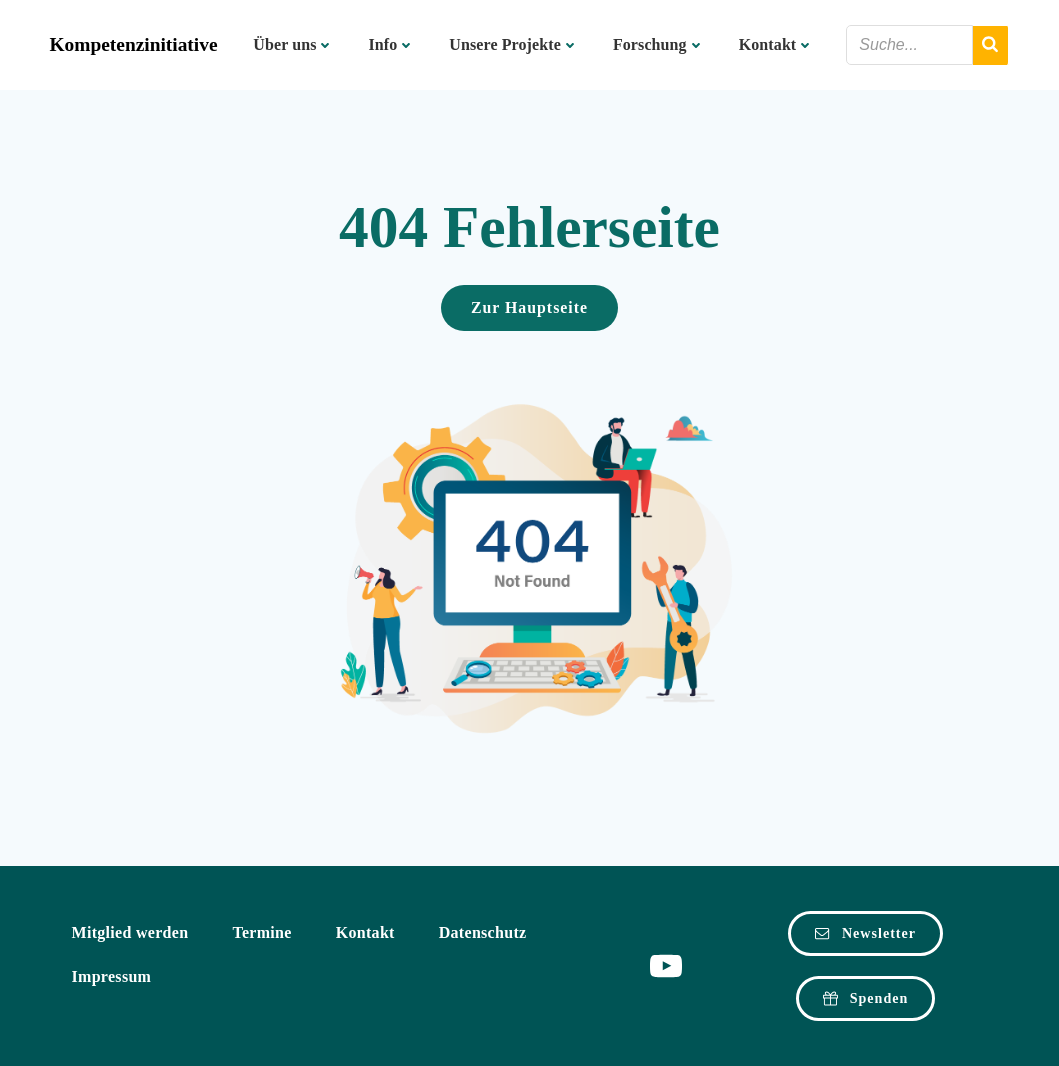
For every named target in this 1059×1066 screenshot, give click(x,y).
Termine (261, 932)
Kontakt (777, 44)
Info (391, 44)
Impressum (112, 976)
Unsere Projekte (514, 44)
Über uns (293, 44)
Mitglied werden (130, 932)
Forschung (659, 44)
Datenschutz (483, 932)
